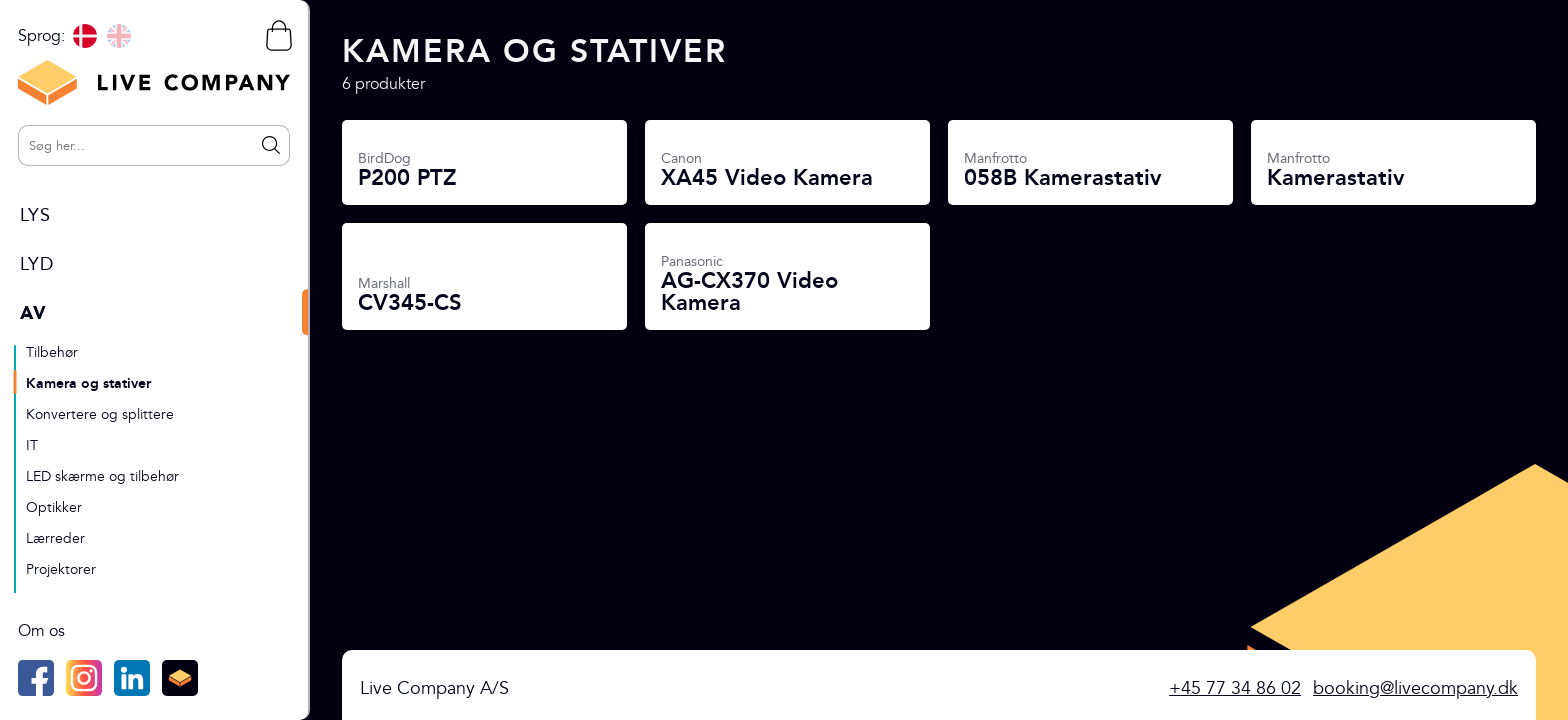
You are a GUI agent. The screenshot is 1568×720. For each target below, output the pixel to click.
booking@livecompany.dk (1415, 688)
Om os (41, 631)
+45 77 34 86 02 (1235, 688)
